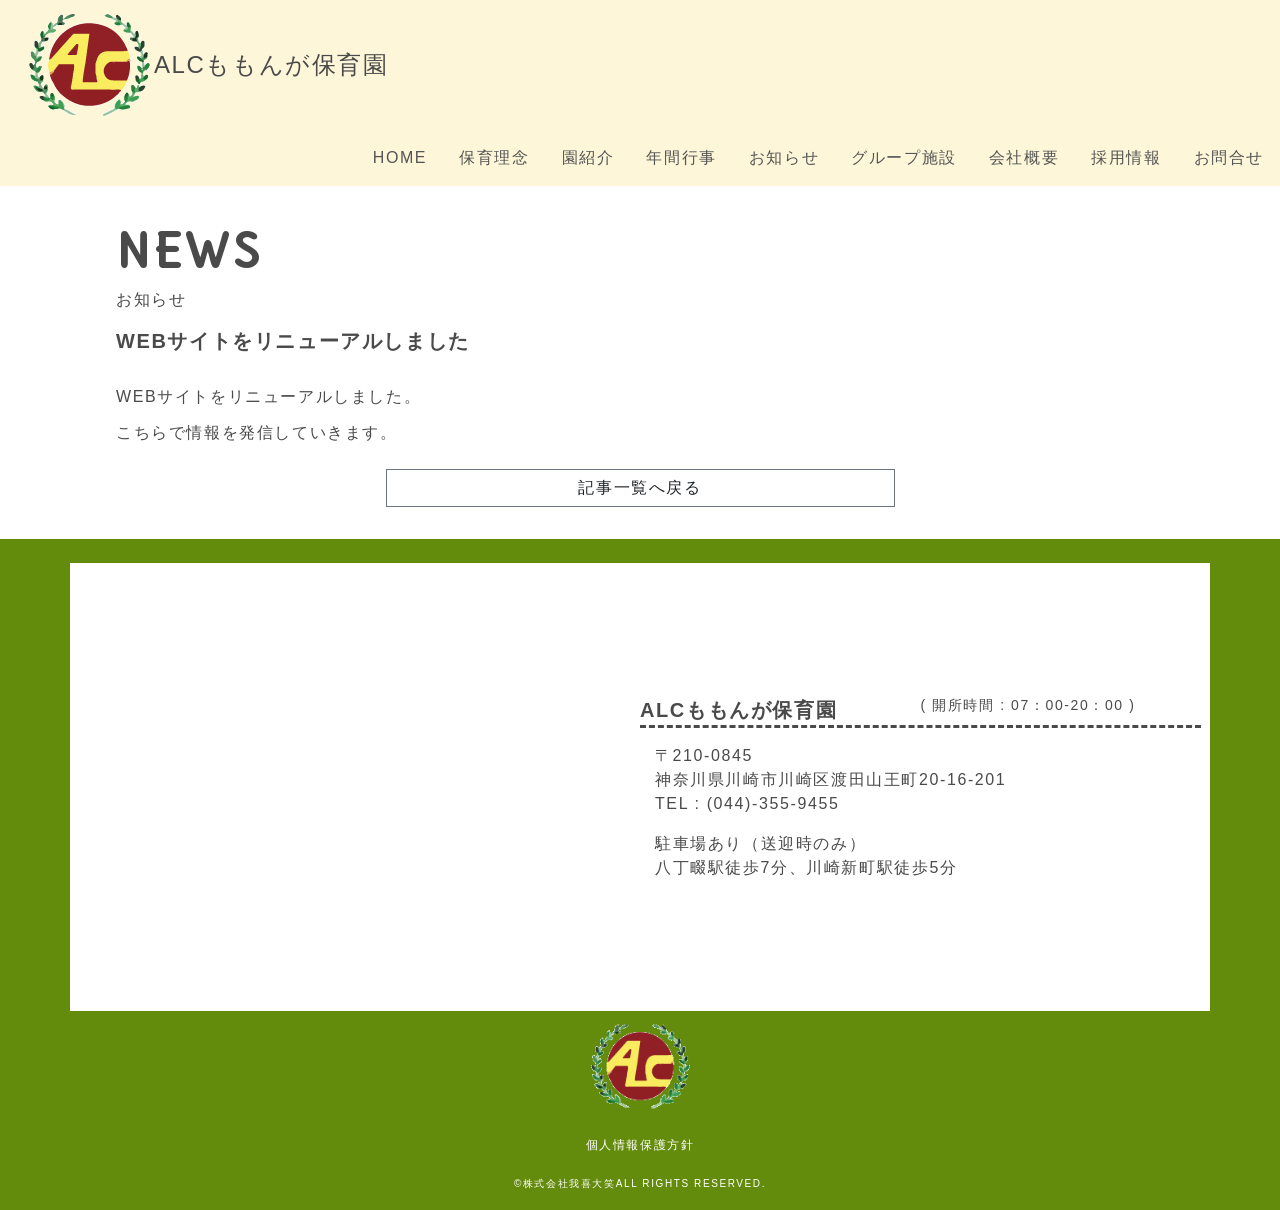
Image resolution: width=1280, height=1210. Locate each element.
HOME (400, 157)
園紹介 (588, 157)
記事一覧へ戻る (639, 487)
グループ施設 (904, 157)
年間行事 (681, 157)
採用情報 (1126, 157)
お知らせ (784, 157)
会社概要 (1024, 157)
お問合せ (1229, 157)
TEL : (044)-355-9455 (747, 803)
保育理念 (494, 157)
